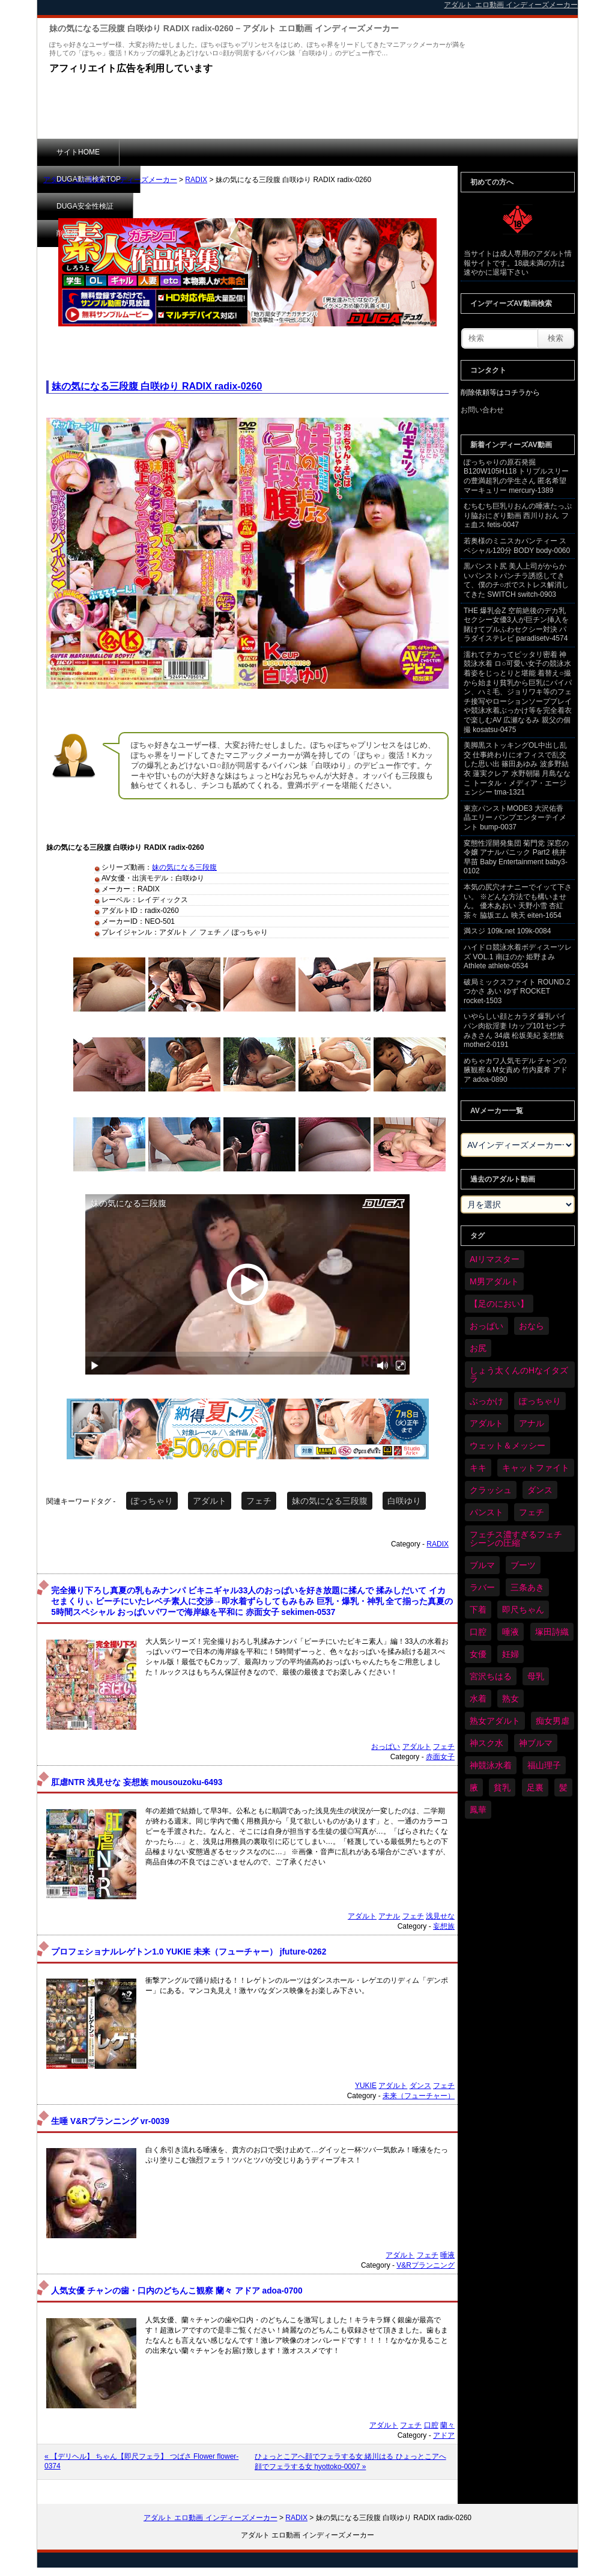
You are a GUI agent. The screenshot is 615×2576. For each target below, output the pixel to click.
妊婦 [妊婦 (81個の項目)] (510, 1654)
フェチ (258, 1501)
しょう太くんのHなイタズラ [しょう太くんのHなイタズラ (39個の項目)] (519, 1375)
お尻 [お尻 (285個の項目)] (478, 1348)
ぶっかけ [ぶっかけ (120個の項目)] (486, 1401)
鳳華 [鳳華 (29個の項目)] (478, 1809)
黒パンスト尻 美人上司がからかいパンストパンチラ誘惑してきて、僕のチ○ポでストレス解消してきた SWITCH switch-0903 (516, 580)
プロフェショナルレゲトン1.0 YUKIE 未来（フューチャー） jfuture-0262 (188, 1951)
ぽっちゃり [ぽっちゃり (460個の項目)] (540, 1401)
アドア (444, 2435)
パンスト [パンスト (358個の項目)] (486, 1512)
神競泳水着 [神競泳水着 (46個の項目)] (491, 1765)
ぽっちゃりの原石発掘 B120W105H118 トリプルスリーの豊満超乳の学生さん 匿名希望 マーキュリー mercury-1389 (516, 476)
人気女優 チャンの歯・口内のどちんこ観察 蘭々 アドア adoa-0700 (176, 2290)
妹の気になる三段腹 (184, 867)
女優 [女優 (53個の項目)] (478, 1654)
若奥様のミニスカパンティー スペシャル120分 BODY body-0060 (517, 546)
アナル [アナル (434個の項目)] (531, 1423)
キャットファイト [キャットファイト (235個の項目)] (535, 1468)
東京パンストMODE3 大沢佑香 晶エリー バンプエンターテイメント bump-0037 (515, 817)
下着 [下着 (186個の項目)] (478, 1609)
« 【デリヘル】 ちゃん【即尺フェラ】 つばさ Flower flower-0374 (141, 2461)
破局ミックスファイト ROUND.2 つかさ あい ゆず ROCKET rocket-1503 (517, 991)
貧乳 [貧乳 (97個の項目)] (502, 1787)
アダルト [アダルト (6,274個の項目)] (486, 1423)
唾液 (447, 2255)
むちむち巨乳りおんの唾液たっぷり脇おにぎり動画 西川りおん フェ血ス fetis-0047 (518, 515)
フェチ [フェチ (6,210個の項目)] (531, 1512)
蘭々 (447, 2425)
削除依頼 (352, 152)
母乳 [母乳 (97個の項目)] (535, 1676)
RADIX (196, 179)
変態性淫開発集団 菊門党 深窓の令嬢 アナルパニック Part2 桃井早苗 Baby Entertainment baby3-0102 (516, 857)
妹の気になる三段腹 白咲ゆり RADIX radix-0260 (157, 386)
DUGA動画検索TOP (171, 152)
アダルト (209, 1501)
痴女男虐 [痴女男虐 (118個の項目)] (552, 1721)
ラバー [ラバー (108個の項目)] (482, 1587)
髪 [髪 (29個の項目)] (563, 1787)
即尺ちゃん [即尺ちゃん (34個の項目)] (523, 1609)
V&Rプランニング (425, 2265)
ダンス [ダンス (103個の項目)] (540, 1490)
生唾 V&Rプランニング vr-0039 (110, 2121)
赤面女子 (440, 1757)
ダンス (420, 2085)
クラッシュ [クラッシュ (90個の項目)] (491, 1490)
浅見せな (440, 1916)
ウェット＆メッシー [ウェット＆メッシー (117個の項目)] (507, 1445)
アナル (389, 1916)
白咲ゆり (404, 1501)
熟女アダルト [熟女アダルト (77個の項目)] (495, 1721)
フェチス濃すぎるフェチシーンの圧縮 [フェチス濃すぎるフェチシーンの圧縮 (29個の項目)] (516, 1539)
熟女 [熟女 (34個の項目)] (510, 1698)
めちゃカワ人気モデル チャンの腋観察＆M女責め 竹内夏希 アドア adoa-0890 (516, 1070)
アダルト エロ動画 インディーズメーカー (110, 179)
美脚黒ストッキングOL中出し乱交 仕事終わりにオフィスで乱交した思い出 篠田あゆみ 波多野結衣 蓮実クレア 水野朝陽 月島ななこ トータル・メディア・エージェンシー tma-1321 (517, 768)
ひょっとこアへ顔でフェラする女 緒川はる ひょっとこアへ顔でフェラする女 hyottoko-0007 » (350, 2461)
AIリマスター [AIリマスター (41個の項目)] (495, 1259)
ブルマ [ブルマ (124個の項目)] (482, 1565)
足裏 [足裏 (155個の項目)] (535, 1787)
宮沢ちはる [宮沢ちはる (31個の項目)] (491, 1676)
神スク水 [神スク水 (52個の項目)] (486, 1743)
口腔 (431, 2425)
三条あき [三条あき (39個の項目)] (527, 1587)
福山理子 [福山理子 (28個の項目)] (544, 1765)
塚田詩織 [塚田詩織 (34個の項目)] (552, 1632)
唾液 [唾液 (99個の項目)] (510, 1632)
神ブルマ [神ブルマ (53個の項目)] (536, 1743)
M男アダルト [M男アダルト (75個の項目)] (494, 1281)
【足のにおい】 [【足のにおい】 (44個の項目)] (499, 1303)
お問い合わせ (482, 410)
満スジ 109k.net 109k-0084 (507, 931)
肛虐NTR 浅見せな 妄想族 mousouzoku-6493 (136, 1782)
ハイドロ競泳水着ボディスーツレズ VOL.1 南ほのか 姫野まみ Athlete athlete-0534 (518, 956)
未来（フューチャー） (419, 2096)
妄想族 (444, 1926)
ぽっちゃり (152, 1501)
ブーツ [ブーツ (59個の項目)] (523, 1565)
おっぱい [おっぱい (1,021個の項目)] (486, 1326)
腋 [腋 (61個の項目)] (474, 1787)
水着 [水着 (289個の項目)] (478, 1698)
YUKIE (366, 2085)
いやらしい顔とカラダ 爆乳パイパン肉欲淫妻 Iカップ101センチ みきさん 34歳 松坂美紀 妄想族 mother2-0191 (515, 1030)
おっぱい (385, 1746)
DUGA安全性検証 (270, 152)
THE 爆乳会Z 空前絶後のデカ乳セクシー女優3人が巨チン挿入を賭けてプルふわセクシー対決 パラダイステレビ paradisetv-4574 (516, 624)
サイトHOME (78, 152)
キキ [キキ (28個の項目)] (478, 1468)
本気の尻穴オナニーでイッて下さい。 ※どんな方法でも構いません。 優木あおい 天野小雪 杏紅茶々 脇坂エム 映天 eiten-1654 (518, 901)
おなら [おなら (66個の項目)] (531, 1326)
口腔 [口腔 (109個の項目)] (478, 1632)
